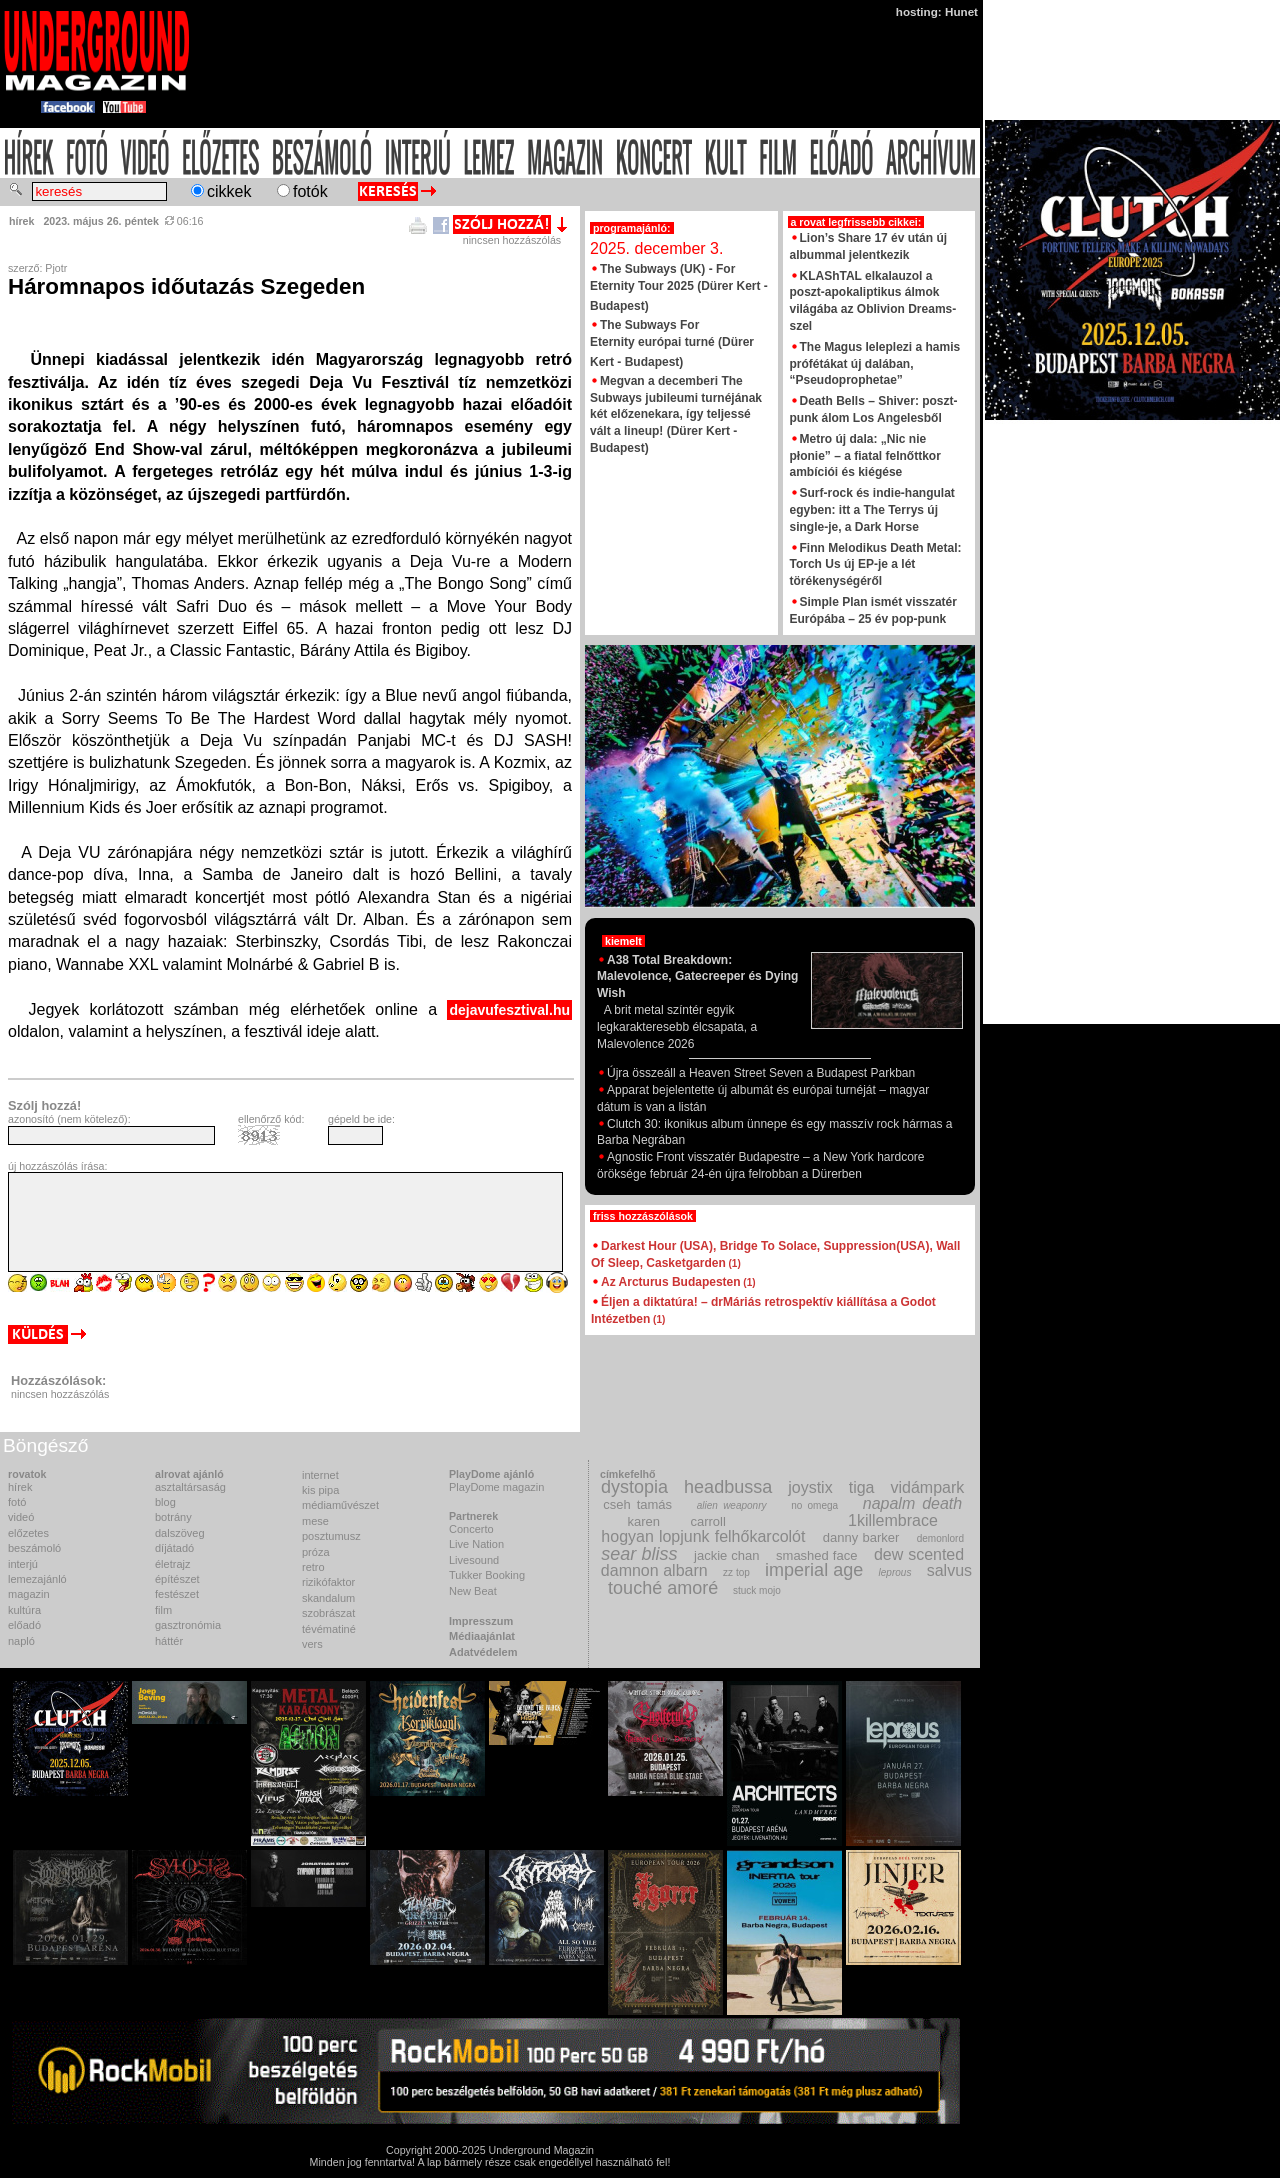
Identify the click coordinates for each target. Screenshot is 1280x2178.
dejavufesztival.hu (509, 1010)
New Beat (473, 1591)
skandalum (328, 1598)
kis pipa (320, 1490)
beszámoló (34, 1548)
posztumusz (331, 1536)
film (163, 1610)
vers (312, 1644)
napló (21, 1641)
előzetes (28, 1533)
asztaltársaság (190, 1487)
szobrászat (328, 1613)
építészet (177, 1579)
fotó (17, 1502)
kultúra (24, 1610)
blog (165, 1502)
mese (315, 1521)
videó (21, 1517)
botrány (173, 1517)
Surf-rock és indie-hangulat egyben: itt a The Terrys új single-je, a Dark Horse (872, 510)
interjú (23, 1564)
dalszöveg (180, 1533)
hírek (20, 1487)
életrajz (172, 1564)
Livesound (474, 1560)
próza (316, 1552)
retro (313, 1567)
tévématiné (329, 1629)
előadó (24, 1625)
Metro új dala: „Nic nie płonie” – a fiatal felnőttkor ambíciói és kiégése (865, 456)
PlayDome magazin (496, 1487)
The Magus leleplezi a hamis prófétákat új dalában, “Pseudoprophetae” (875, 364)
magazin (29, 1594)
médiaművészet (340, 1505)
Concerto (471, 1529)
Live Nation (476, 1544)
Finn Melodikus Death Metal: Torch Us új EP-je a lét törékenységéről (876, 565)
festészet (177, 1594)
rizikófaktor (328, 1582)
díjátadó (174, 1548)
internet (320, 1475)
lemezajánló (37, 1579)
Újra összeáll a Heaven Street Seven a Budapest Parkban (756, 1073)
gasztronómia (188, 1625)
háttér (169, 1641)
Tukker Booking (487, 1575)
